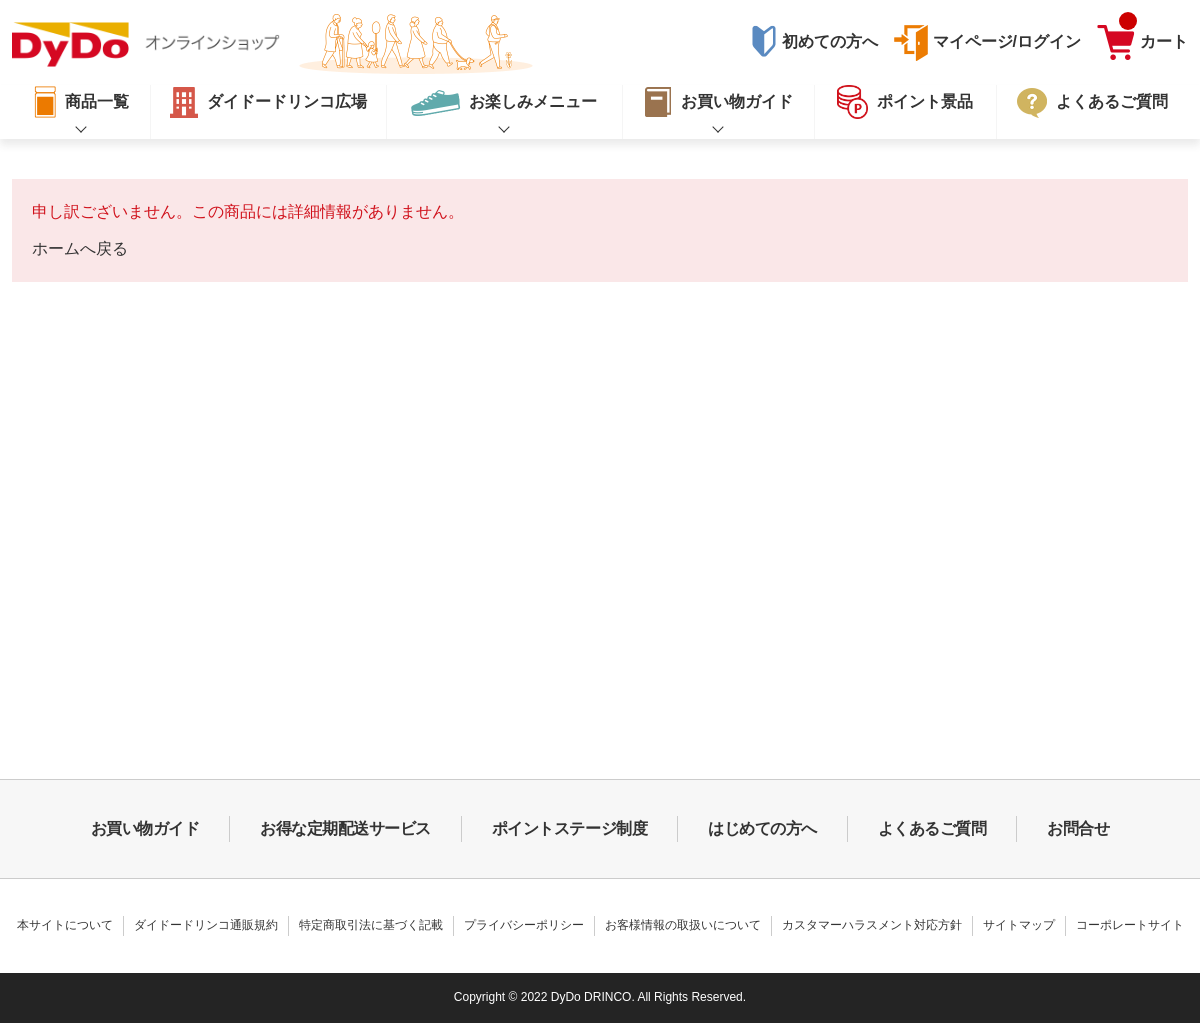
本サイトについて (65, 925)
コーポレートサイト (1130, 925)
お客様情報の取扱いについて (683, 925)
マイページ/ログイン (1007, 41)
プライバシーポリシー (524, 925)
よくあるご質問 (932, 828)
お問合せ (1078, 828)
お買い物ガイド (145, 828)
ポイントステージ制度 (569, 828)
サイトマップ (1019, 925)
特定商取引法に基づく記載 (371, 925)
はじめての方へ (762, 828)
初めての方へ (830, 41)
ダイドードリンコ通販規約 (206, 925)
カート (1153, 37)
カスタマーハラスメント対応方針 (872, 925)
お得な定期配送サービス (345, 828)
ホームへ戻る (80, 248)
